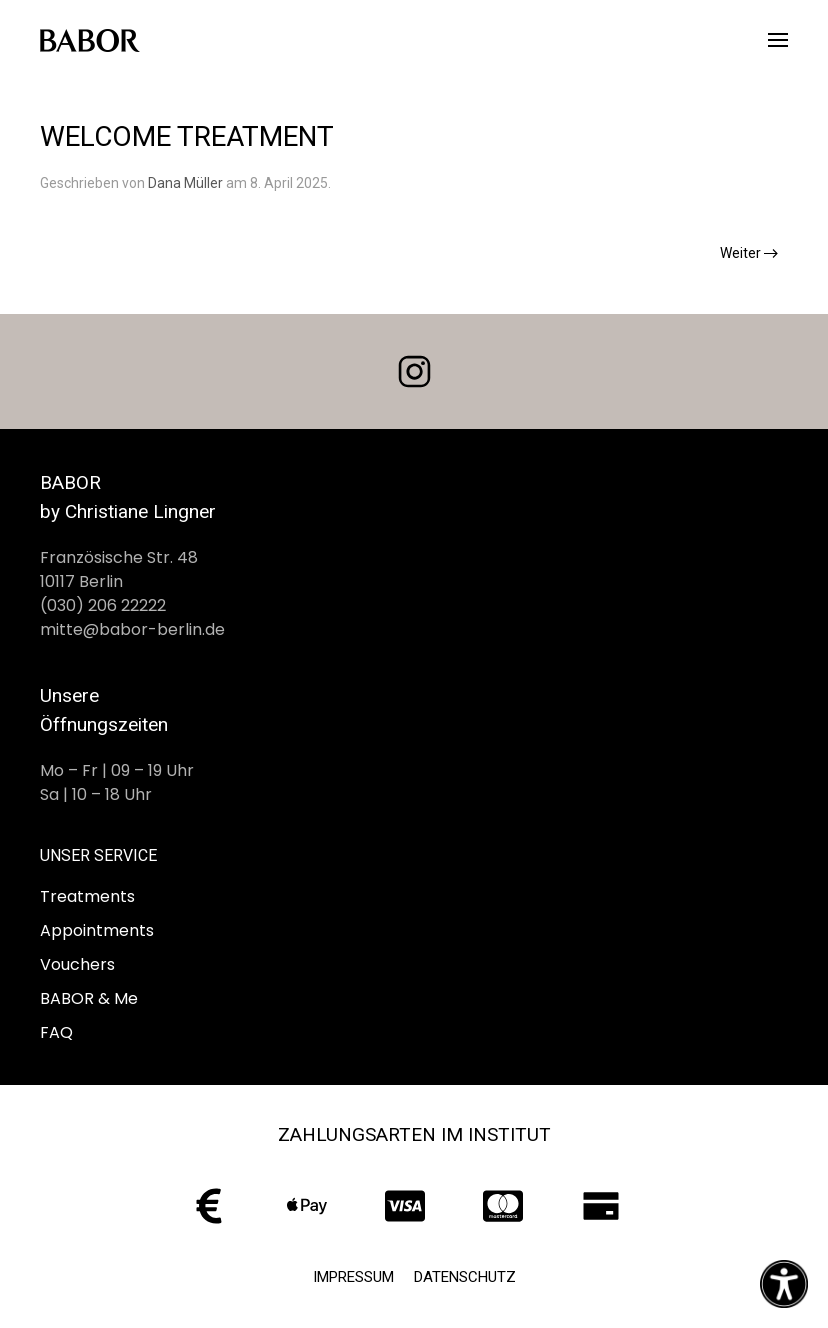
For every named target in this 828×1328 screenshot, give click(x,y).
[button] (778, 40)
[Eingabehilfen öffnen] (784, 1284)
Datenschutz (465, 1277)
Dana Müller (185, 183)
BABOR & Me (89, 998)
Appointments (97, 930)
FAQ (56, 1032)
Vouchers (77, 964)
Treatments (87, 896)
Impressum (353, 1277)
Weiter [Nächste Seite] (749, 253)
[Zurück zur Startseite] (90, 40)
